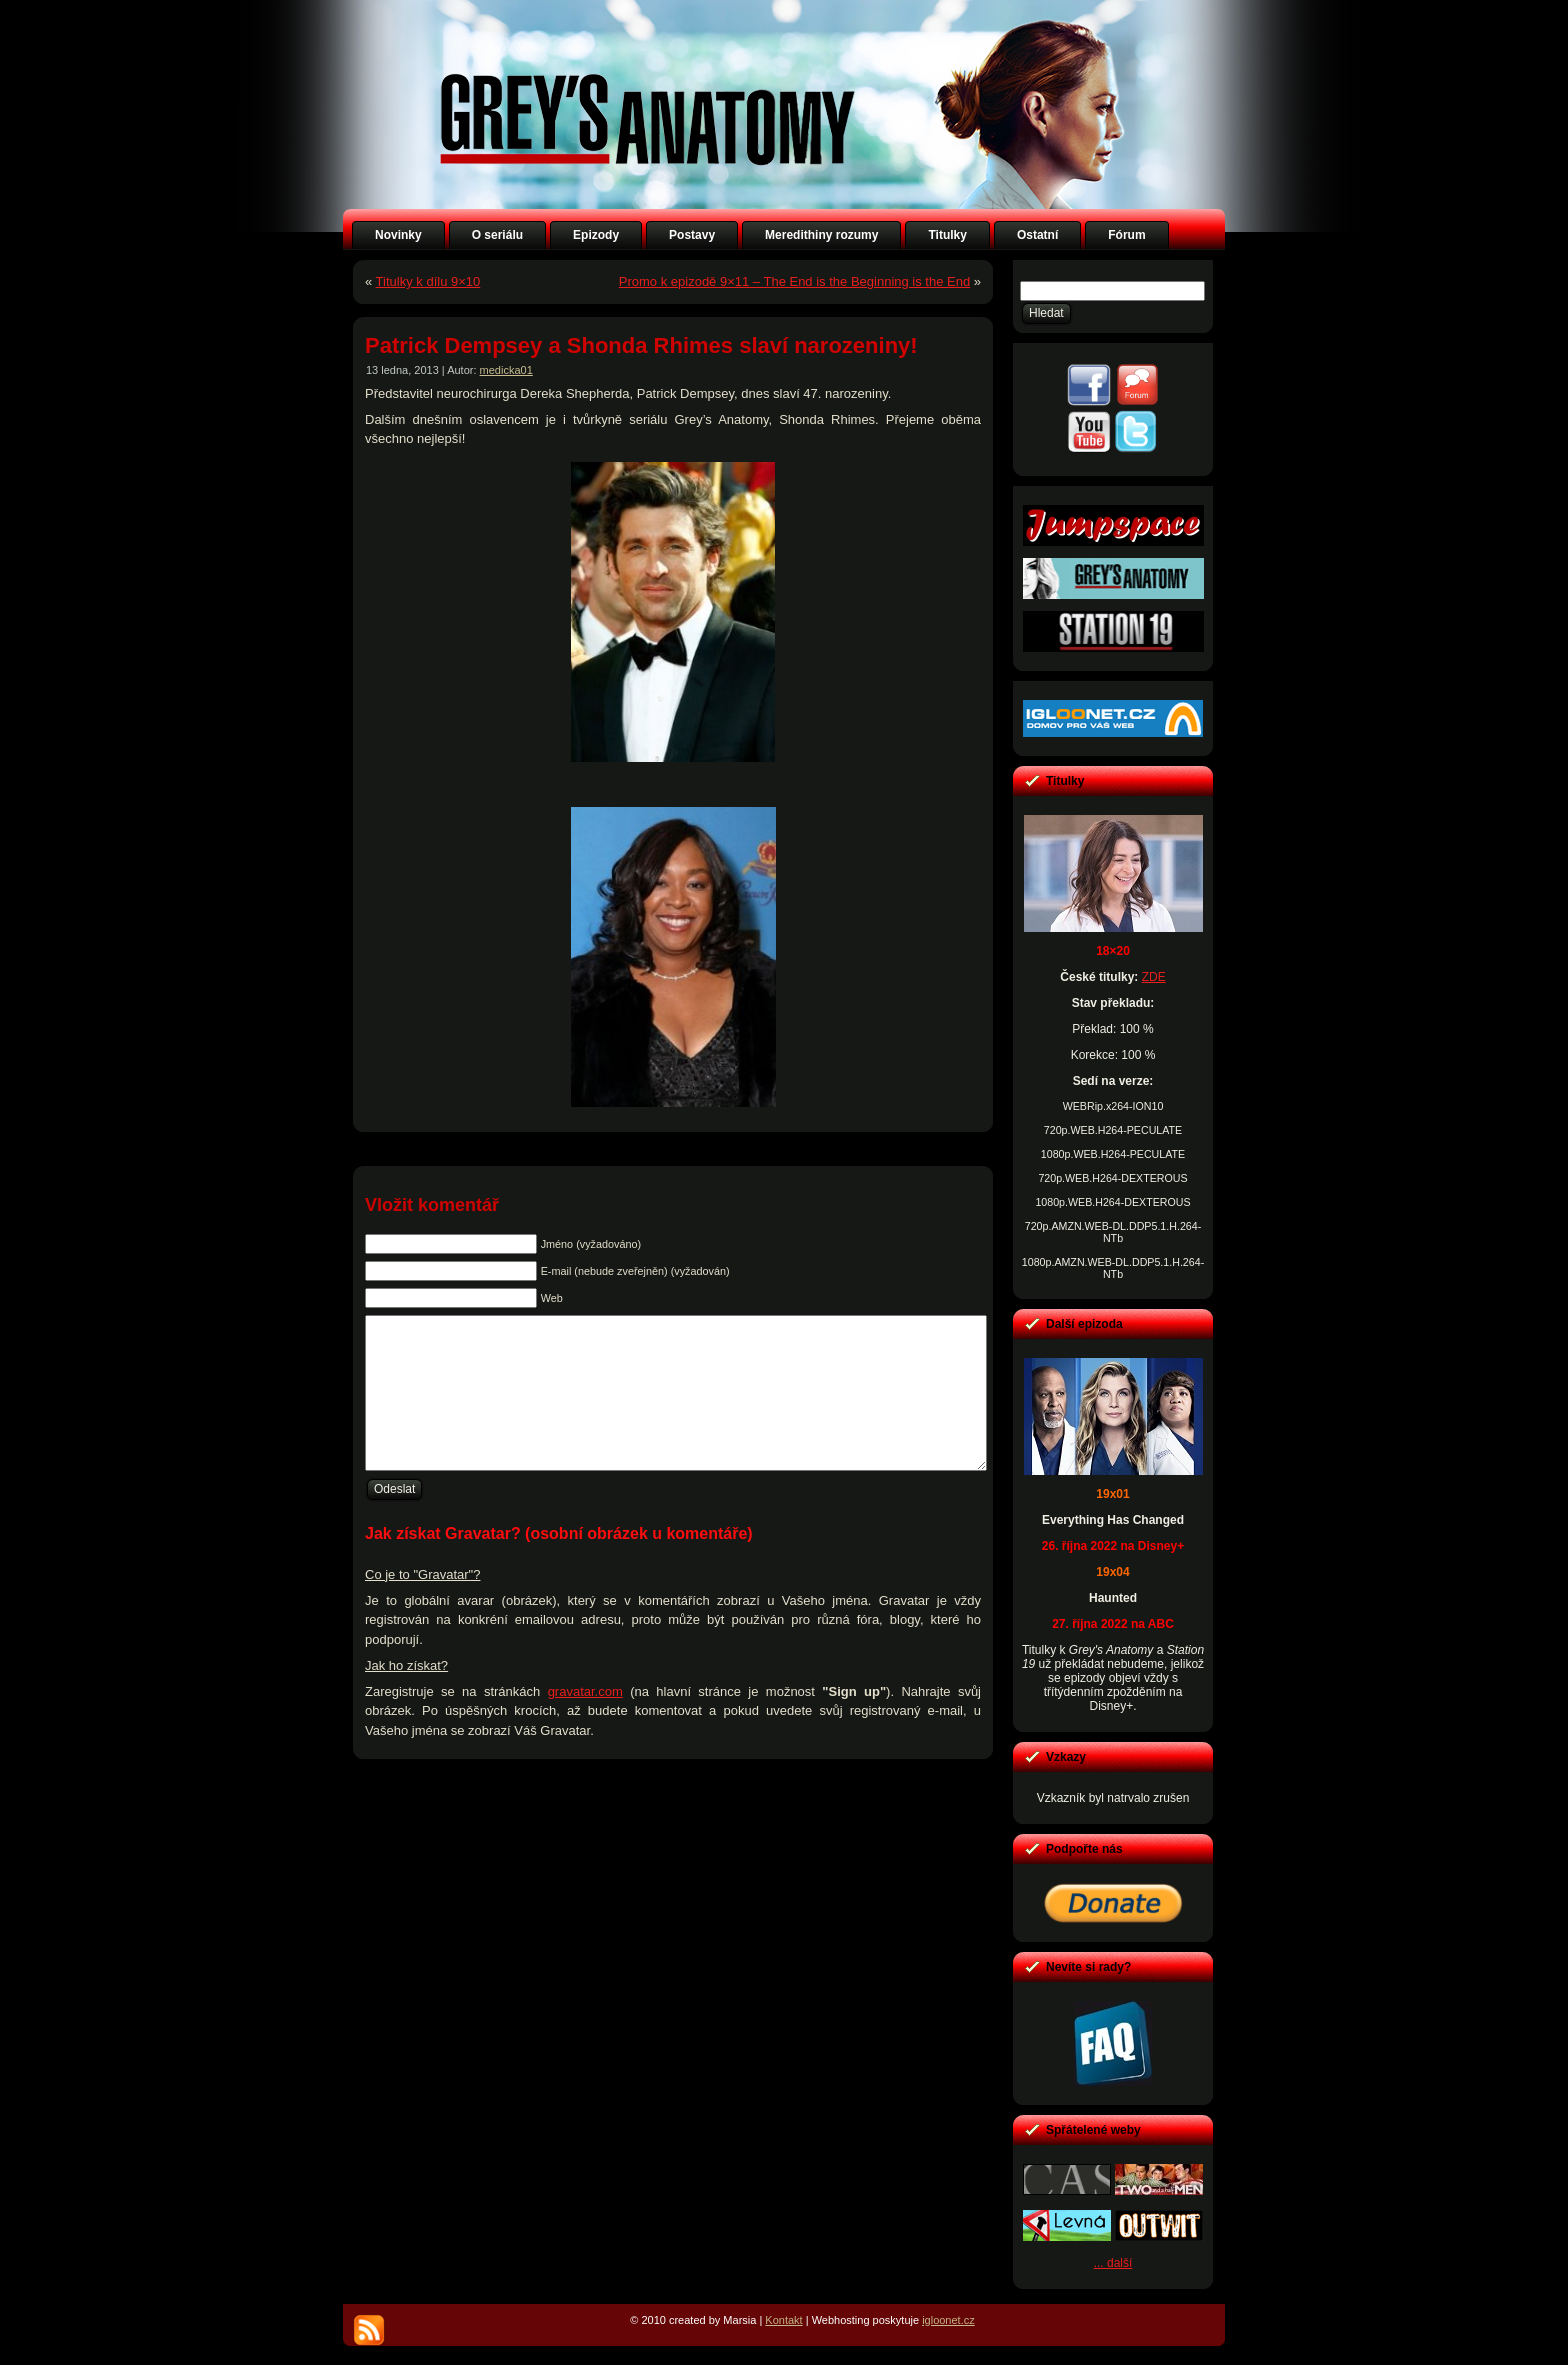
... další (1113, 2263)
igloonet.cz (948, 2320)
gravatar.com (585, 1721)
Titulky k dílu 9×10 (428, 281)
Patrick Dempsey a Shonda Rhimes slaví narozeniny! (641, 345)
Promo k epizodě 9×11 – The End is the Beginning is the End (794, 281)
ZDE (1154, 977)
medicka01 (506, 370)
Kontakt (783, 2320)
